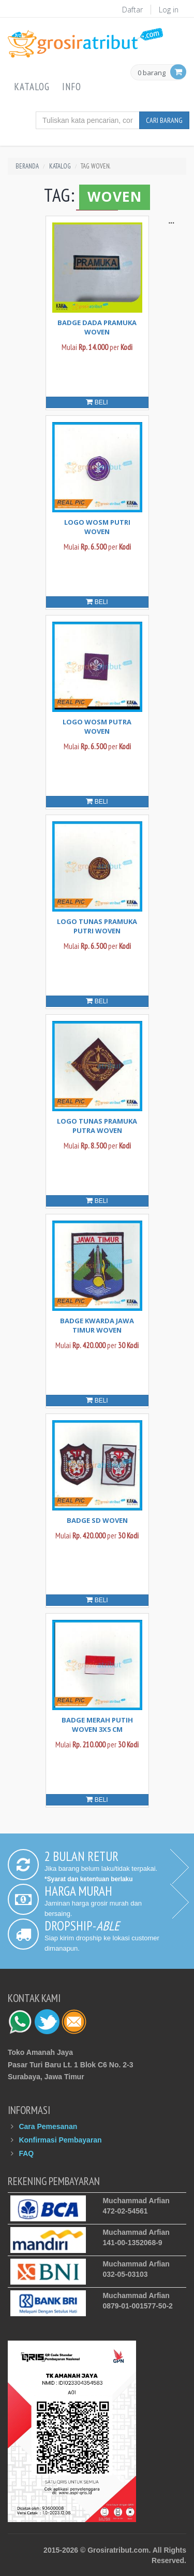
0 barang (152, 73)
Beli (97, 402)
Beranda (27, 166)
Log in (168, 10)
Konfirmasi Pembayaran (60, 2140)
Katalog (32, 86)
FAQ (26, 2153)
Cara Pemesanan (48, 2126)
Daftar (132, 10)
